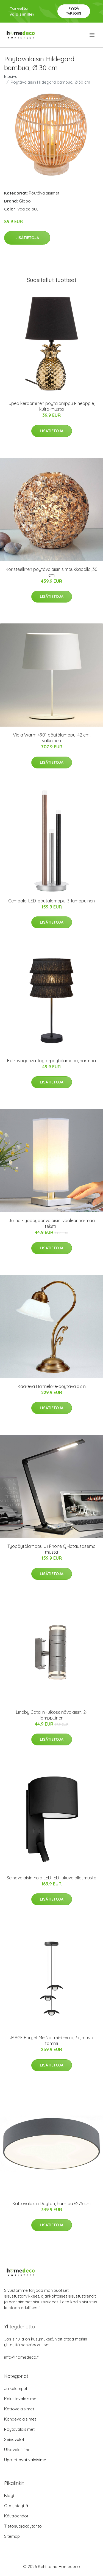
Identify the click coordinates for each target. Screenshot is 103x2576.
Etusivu (10, 76)
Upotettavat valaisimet (26, 2459)
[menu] (92, 35)
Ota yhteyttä (16, 2505)
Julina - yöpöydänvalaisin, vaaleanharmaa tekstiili (52, 1223)
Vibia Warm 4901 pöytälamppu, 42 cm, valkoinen (51, 737)
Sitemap (12, 2536)
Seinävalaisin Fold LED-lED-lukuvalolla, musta (51, 1877)
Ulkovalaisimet (18, 2449)
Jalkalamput (15, 2388)
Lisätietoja (27, 237)
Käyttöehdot (16, 2515)
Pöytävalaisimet (44, 193)
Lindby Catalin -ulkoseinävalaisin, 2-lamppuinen (51, 1715)
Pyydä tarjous (73, 10)
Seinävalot (14, 2439)
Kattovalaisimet (19, 2408)
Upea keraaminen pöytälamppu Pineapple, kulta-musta (52, 406)
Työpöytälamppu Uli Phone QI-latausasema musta (51, 1549)
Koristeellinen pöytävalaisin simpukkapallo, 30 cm (51, 572)
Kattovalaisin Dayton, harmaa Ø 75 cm (51, 2203)
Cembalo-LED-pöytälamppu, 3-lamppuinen (51, 901)
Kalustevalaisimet (21, 2398)
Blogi (9, 2495)
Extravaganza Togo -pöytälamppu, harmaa (51, 1060)
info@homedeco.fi (22, 2357)
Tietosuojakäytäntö (23, 2526)
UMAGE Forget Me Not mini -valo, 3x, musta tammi (51, 2040)
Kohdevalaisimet (20, 2419)
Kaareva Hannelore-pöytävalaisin (52, 1386)
